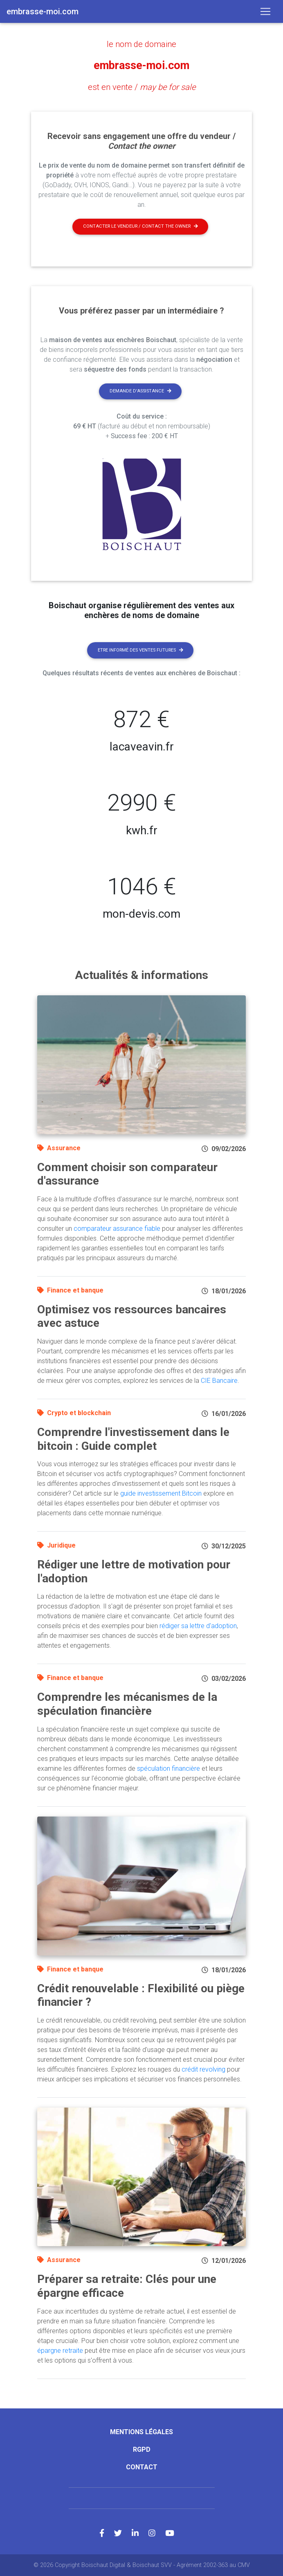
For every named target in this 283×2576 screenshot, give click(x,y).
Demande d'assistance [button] (140, 391)
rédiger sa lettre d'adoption (198, 1626)
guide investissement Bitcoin (161, 1493)
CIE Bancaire (219, 1380)
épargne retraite (60, 2350)
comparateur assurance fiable (117, 1228)
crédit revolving (203, 2069)
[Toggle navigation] (265, 11)
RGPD (141, 2449)
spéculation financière (168, 1768)
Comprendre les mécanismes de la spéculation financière (127, 1704)
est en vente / (141, 87)
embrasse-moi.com (141, 65)
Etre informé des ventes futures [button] (140, 649)
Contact (141, 2467)
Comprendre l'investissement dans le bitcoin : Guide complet (133, 1438)
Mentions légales (141, 2431)
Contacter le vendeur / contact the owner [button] (140, 226)
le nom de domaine (141, 44)
